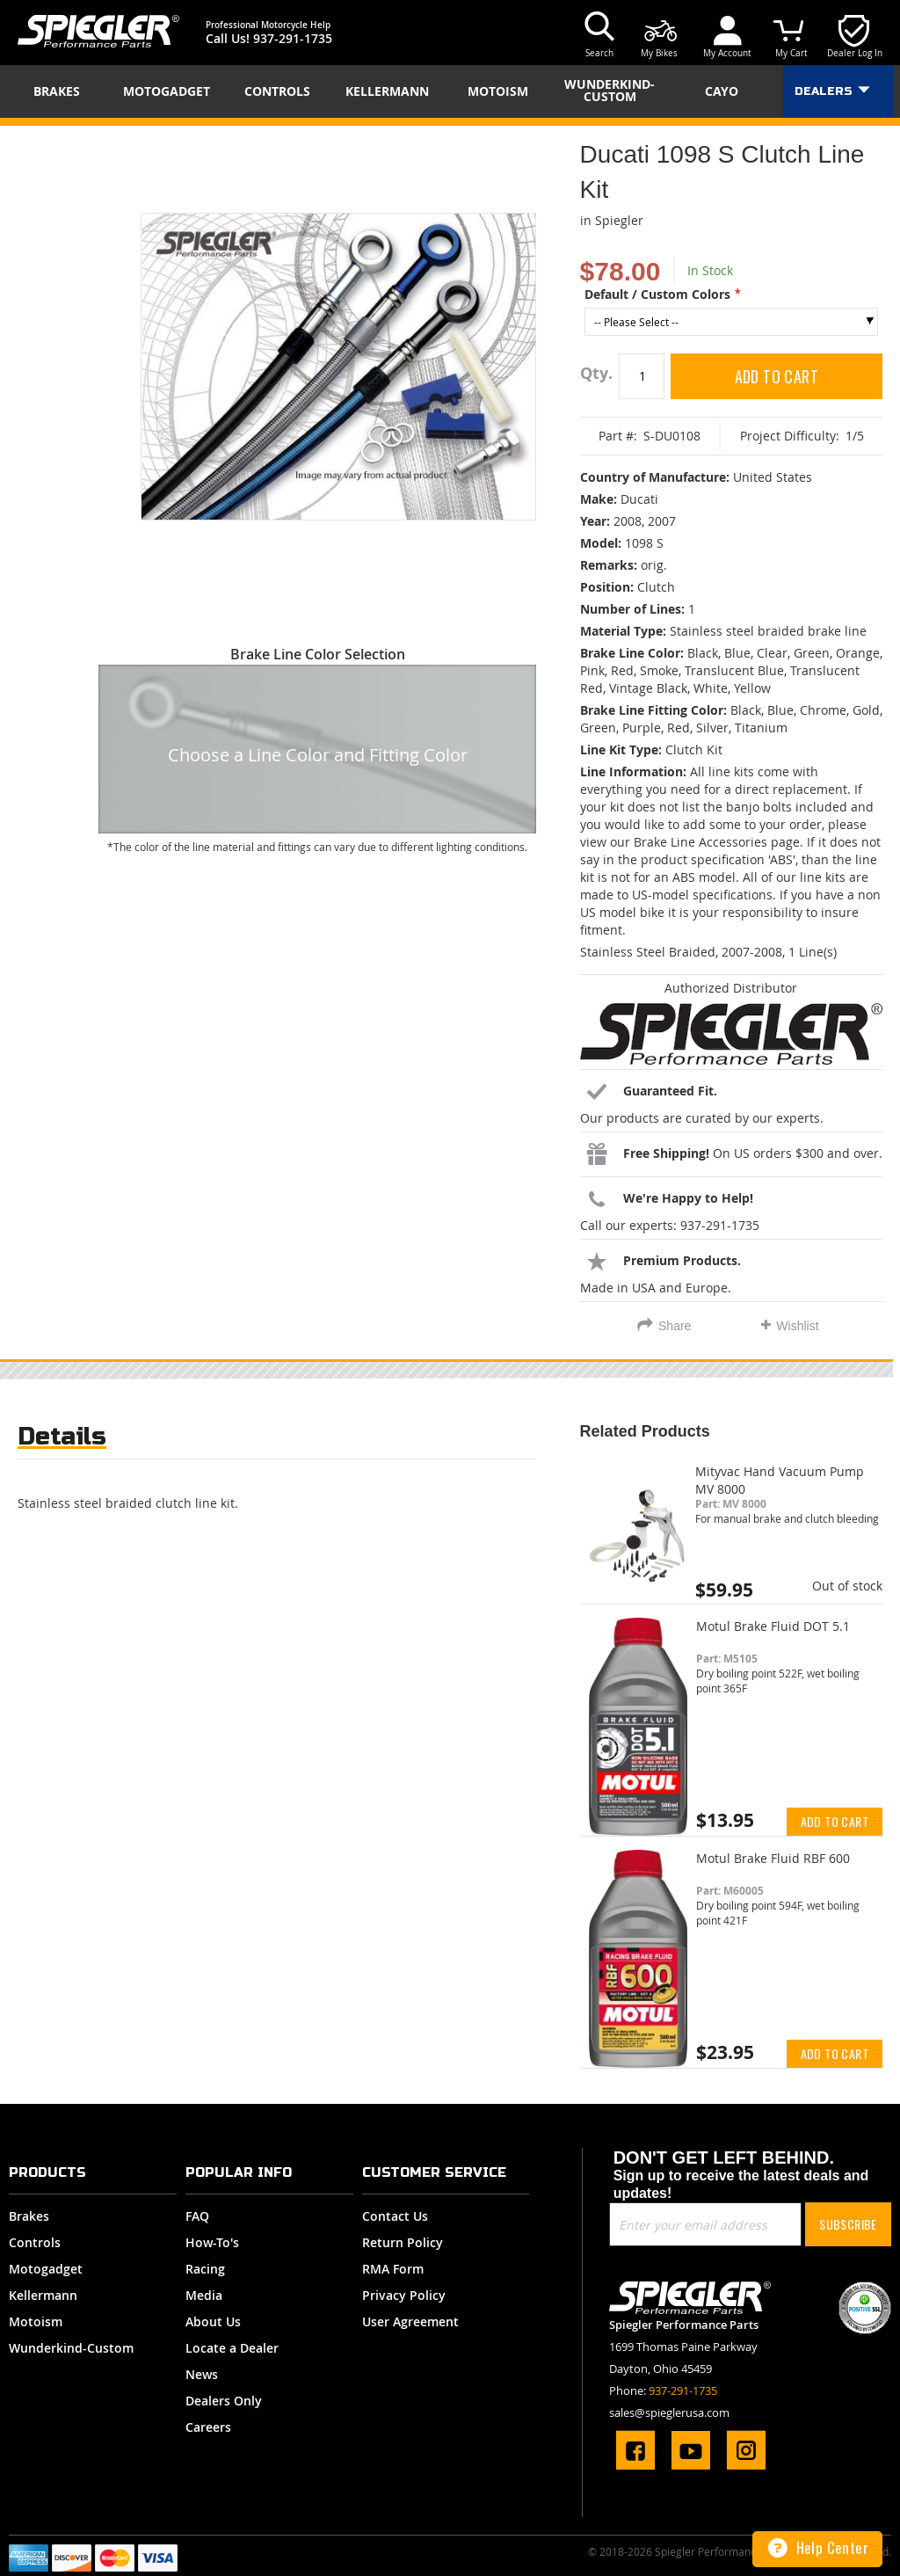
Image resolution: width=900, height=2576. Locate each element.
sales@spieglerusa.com (669, 2412)
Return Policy (402, 2242)
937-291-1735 (292, 38)
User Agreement (410, 2321)
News (201, 2374)
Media (203, 2295)
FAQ (197, 2216)
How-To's (212, 2242)
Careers (208, 2427)
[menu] (450, 91)
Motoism (35, 2321)
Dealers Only (223, 2400)
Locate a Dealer (232, 2348)
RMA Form (393, 2268)
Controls (35, 2242)
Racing (205, 2268)
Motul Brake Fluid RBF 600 (773, 1858)
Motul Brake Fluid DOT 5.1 (773, 1626)
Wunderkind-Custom (71, 2348)
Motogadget (46, 2268)
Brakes (29, 2216)
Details (62, 1436)
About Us (213, 2321)
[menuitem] (62, 91)
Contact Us (395, 2216)
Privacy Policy (404, 2295)
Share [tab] (674, 1326)
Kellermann (43, 2295)
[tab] (62, 1440)
